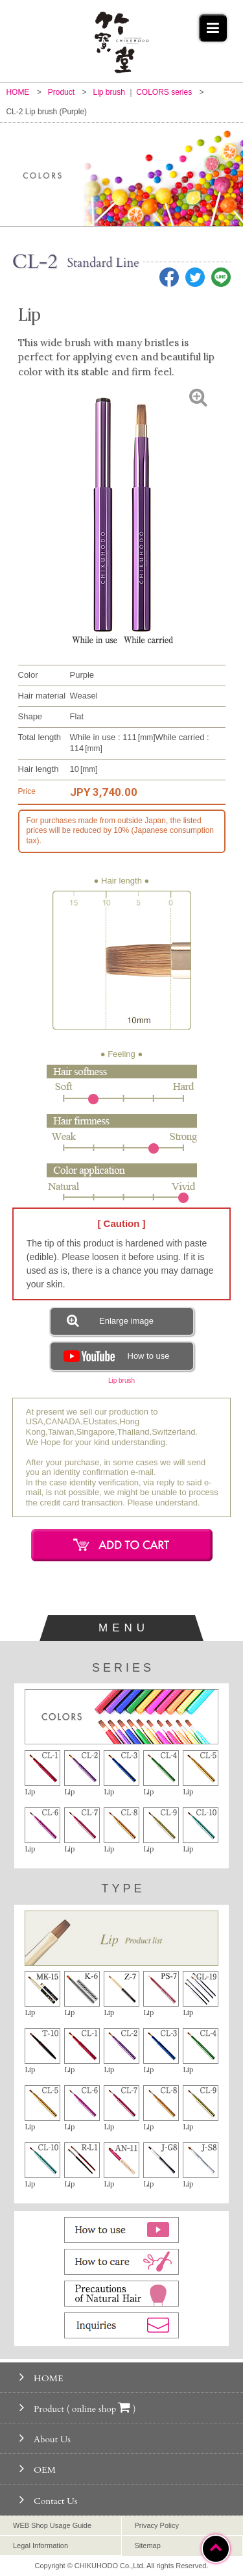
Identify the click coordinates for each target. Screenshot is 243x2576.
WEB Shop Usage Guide (52, 2525)
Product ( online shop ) (77, 2407)
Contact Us (48, 2499)
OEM (37, 2468)
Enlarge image (110, 1320)
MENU (123, 1628)
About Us (45, 2438)
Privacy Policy (157, 2525)
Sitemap (148, 2545)
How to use (115, 1356)
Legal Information (40, 2545)
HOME (41, 2377)
